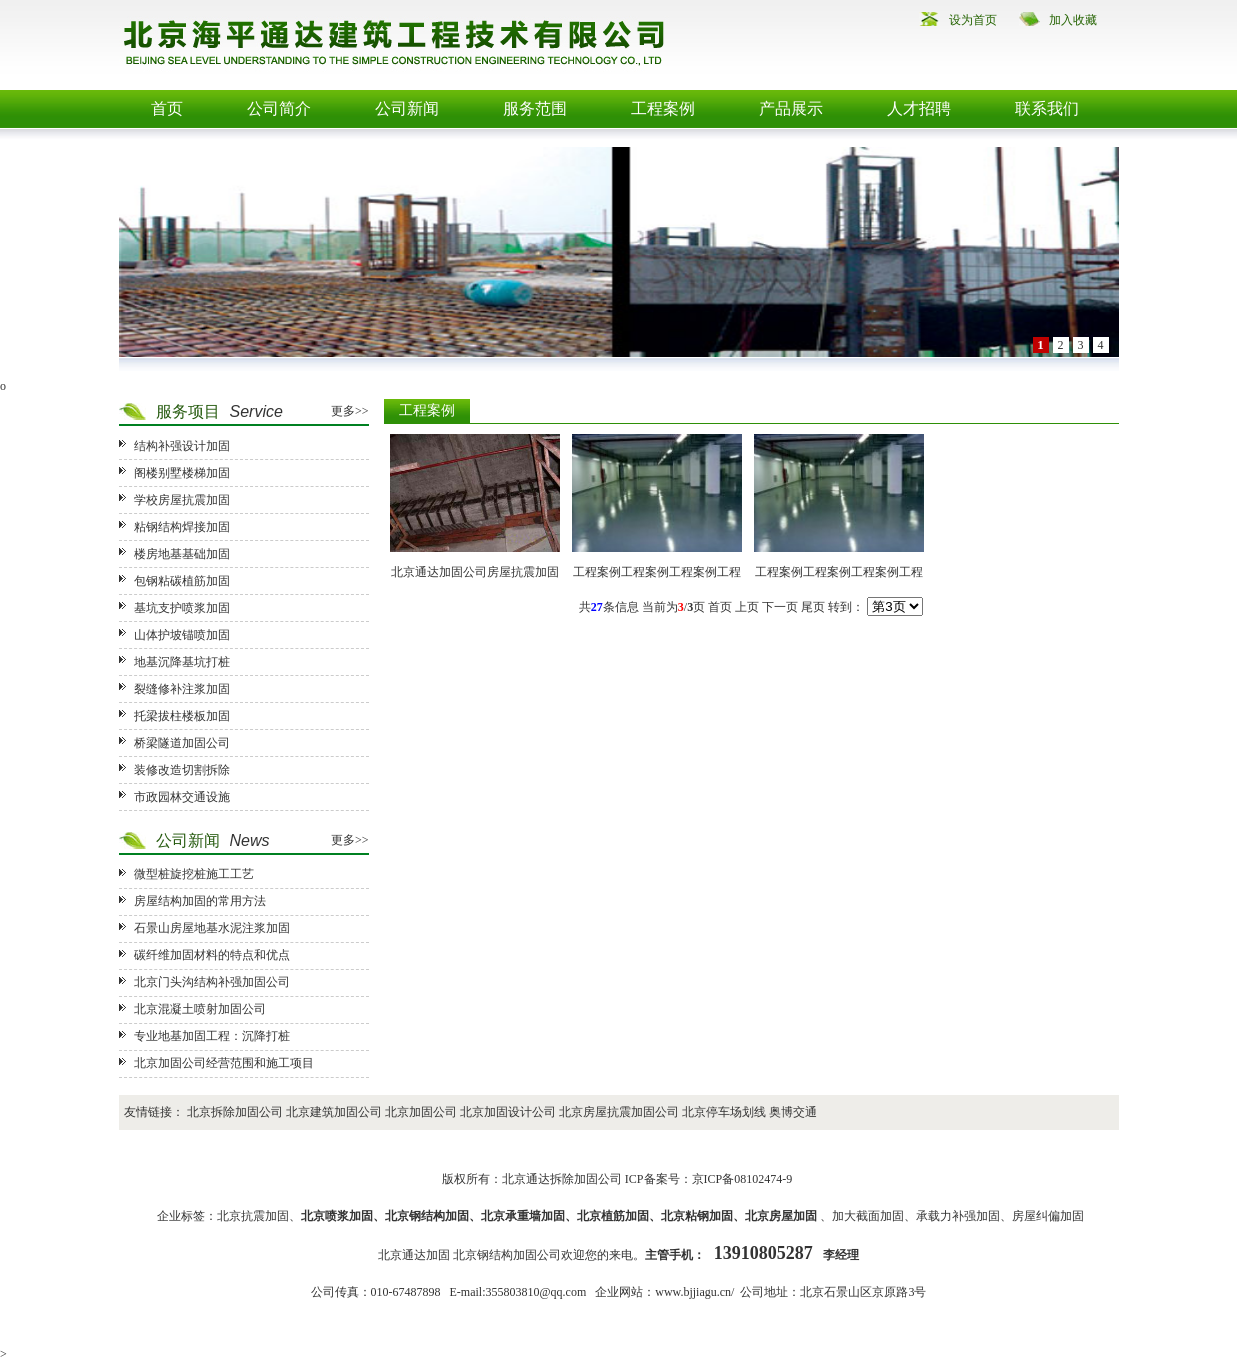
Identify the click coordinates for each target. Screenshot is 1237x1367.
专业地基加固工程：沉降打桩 (212, 1036)
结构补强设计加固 (182, 446)
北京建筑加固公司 (334, 1112)
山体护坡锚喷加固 (182, 635)
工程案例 (663, 108)
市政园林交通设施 (182, 797)
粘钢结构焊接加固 (182, 527)
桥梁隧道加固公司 (182, 743)
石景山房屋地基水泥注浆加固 (212, 928)
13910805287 (763, 1253)
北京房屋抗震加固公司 (619, 1112)
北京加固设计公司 (508, 1112)
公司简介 (279, 108)
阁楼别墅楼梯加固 (182, 473)
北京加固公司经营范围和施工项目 (224, 1063)
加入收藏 (1073, 20)
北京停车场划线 (724, 1112)
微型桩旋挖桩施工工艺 (194, 874)
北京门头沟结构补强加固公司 (212, 982)
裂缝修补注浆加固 (182, 689)
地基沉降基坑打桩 (182, 662)
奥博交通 (793, 1112)
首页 (167, 108)
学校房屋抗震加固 (182, 500)
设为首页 (973, 20)
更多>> (350, 411)
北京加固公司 (421, 1112)
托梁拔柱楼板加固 (182, 716)
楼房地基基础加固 (182, 554)
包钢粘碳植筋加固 (182, 581)
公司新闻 (407, 108)
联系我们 (1047, 108)
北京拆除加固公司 (235, 1112)
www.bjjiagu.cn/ (694, 1292)
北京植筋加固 (613, 1216)
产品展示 (791, 108)
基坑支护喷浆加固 (182, 608)
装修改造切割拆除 (182, 770)
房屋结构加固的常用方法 (200, 901)
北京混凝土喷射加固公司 (200, 1009)
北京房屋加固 (781, 1216)
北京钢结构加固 (427, 1216)
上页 (747, 607)
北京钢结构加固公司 (507, 1255)
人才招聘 (919, 108)
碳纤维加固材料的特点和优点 (212, 955)
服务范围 (535, 108)
